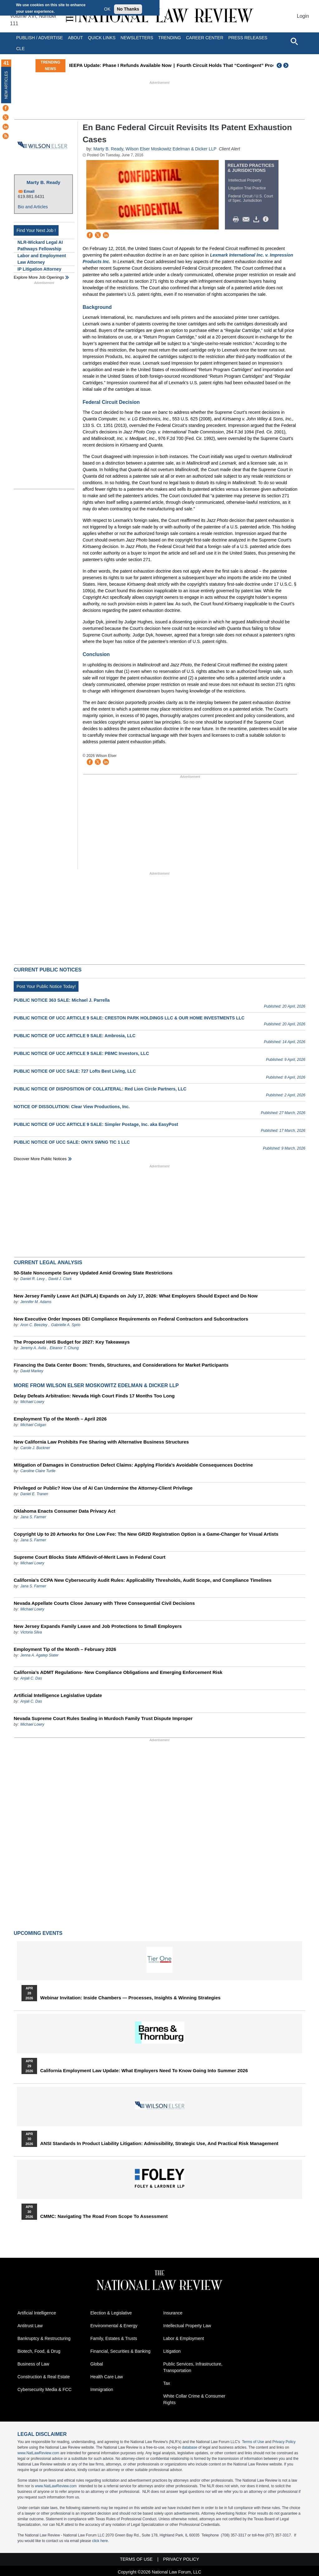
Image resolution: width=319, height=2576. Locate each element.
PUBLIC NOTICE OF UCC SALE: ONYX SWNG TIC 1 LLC (72, 1142)
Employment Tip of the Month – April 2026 (60, 1418)
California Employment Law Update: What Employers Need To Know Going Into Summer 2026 (144, 2070)
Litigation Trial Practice (247, 188)
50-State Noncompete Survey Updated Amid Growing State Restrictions (93, 1272)
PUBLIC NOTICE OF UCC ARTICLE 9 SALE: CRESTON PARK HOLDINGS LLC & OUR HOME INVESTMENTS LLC (129, 1017)
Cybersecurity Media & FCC (44, 2389)
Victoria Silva (31, 1632)
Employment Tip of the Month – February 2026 (65, 1649)
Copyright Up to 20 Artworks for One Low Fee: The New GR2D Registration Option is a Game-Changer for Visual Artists (146, 1534)
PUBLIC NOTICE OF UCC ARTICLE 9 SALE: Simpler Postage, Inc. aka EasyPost (96, 1124)
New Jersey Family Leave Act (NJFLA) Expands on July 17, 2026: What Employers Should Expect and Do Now (136, 1295)
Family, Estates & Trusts (113, 2338)
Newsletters (137, 37)
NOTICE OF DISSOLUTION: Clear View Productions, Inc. (72, 1106)
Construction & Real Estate (43, 2376)
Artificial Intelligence (36, 2312)
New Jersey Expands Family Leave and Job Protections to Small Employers (98, 1626)
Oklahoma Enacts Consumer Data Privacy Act (64, 1511)
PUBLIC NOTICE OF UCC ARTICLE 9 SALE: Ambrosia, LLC (75, 1035)
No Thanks (128, 9)
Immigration (101, 2389)
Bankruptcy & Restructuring (43, 2338)
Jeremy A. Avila (33, 1348)
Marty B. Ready (43, 182)
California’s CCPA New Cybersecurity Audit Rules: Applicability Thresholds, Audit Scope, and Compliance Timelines (143, 1580)
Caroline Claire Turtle (37, 1471)
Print (237, 219)
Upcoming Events (38, 1933)
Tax (166, 2383)
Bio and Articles (33, 206)
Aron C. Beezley (33, 1325)
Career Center (204, 37)
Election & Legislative (111, 2312)
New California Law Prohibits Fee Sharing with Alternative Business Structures (101, 1441)
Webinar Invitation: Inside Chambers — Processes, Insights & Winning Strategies (130, 1997)
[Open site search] (294, 41)
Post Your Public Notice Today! (46, 986)
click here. (100, 2541)
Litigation (172, 2351)
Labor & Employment (183, 2338)
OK (107, 9)
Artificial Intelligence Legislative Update (58, 1695)
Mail (247, 219)
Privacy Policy (284, 2442)
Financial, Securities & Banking (120, 2351)
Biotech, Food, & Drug (38, 2351)
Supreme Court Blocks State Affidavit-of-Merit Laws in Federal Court (89, 1557)
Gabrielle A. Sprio (65, 1325)
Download (257, 219)
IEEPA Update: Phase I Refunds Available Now (159, 65)
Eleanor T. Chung (64, 1348)
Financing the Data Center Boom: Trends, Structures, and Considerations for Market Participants (121, 1365)
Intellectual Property (244, 180)
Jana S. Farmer (33, 1517)
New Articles (6, 85)
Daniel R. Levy (32, 1279)
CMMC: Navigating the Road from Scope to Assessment (104, 2216)
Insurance (172, 2312)
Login (303, 16)
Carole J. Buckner (35, 1448)
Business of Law (33, 2363)
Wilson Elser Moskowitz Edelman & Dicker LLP (171, 148)
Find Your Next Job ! (36, 230)
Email (29, 191)
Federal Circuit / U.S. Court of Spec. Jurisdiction (250, 198)
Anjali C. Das (31, 1678)
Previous (279, 65)
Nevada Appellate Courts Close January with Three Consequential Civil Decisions (104, 1603)
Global (96, 2363)
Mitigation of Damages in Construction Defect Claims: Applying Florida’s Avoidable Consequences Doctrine (133, 1465)
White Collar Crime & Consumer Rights (194, 2399)
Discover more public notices (40, 1158)
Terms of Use (253, 2442)
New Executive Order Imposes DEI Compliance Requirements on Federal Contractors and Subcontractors (131, 1318)
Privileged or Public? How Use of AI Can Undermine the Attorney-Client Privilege (103, 1488)
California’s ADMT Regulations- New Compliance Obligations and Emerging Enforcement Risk (118, 1672)
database (189, 2447)
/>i (266, 219)
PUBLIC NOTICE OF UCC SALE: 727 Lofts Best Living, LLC (75, 1071)
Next (286, 65)
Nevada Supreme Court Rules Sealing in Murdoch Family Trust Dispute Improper (103, 1718)
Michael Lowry (32, 1402)
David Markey (31, 1371)
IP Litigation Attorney (39, 269)
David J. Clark (60, 1279)
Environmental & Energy (113, 2325)
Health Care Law (106, 2376)
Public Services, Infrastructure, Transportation (192, 2367)
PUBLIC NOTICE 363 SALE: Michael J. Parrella (62, 1000)
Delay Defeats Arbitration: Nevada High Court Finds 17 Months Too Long (94, 1395)
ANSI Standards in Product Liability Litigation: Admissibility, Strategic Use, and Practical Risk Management (159, 2143)
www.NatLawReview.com (38, 2453)
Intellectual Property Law (187, 2325)
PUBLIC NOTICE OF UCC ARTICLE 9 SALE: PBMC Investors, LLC (81, 1053)
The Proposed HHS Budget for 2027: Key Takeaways (72, 1342)
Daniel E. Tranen (34, 1494)
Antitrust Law (30, 2325)
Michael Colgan (33, 1425)
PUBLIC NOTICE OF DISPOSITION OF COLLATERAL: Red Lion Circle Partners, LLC (100, 1088)
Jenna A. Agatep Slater (39, 1655)
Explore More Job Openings (39, 277)
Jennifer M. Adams (35, 1302)
